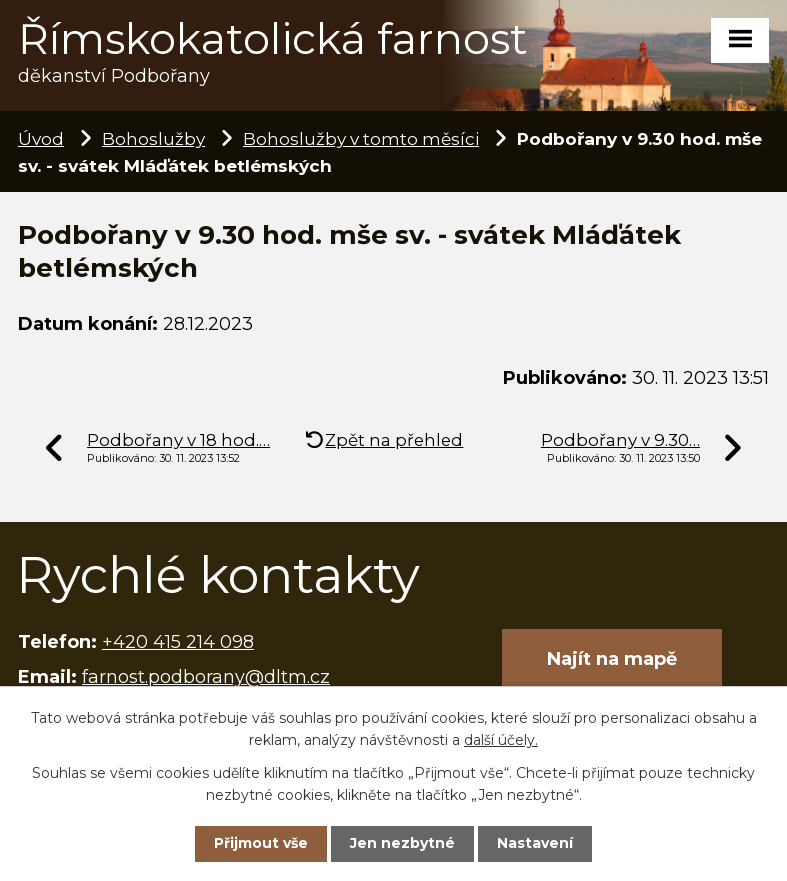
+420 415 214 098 (178, 642)
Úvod (41, 138)
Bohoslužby (153, 138)
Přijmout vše (261, 843)
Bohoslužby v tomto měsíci (361, 138)
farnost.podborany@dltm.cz (206, 677)
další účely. (501, 740)
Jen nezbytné (402, 843)
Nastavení (535, 843)
